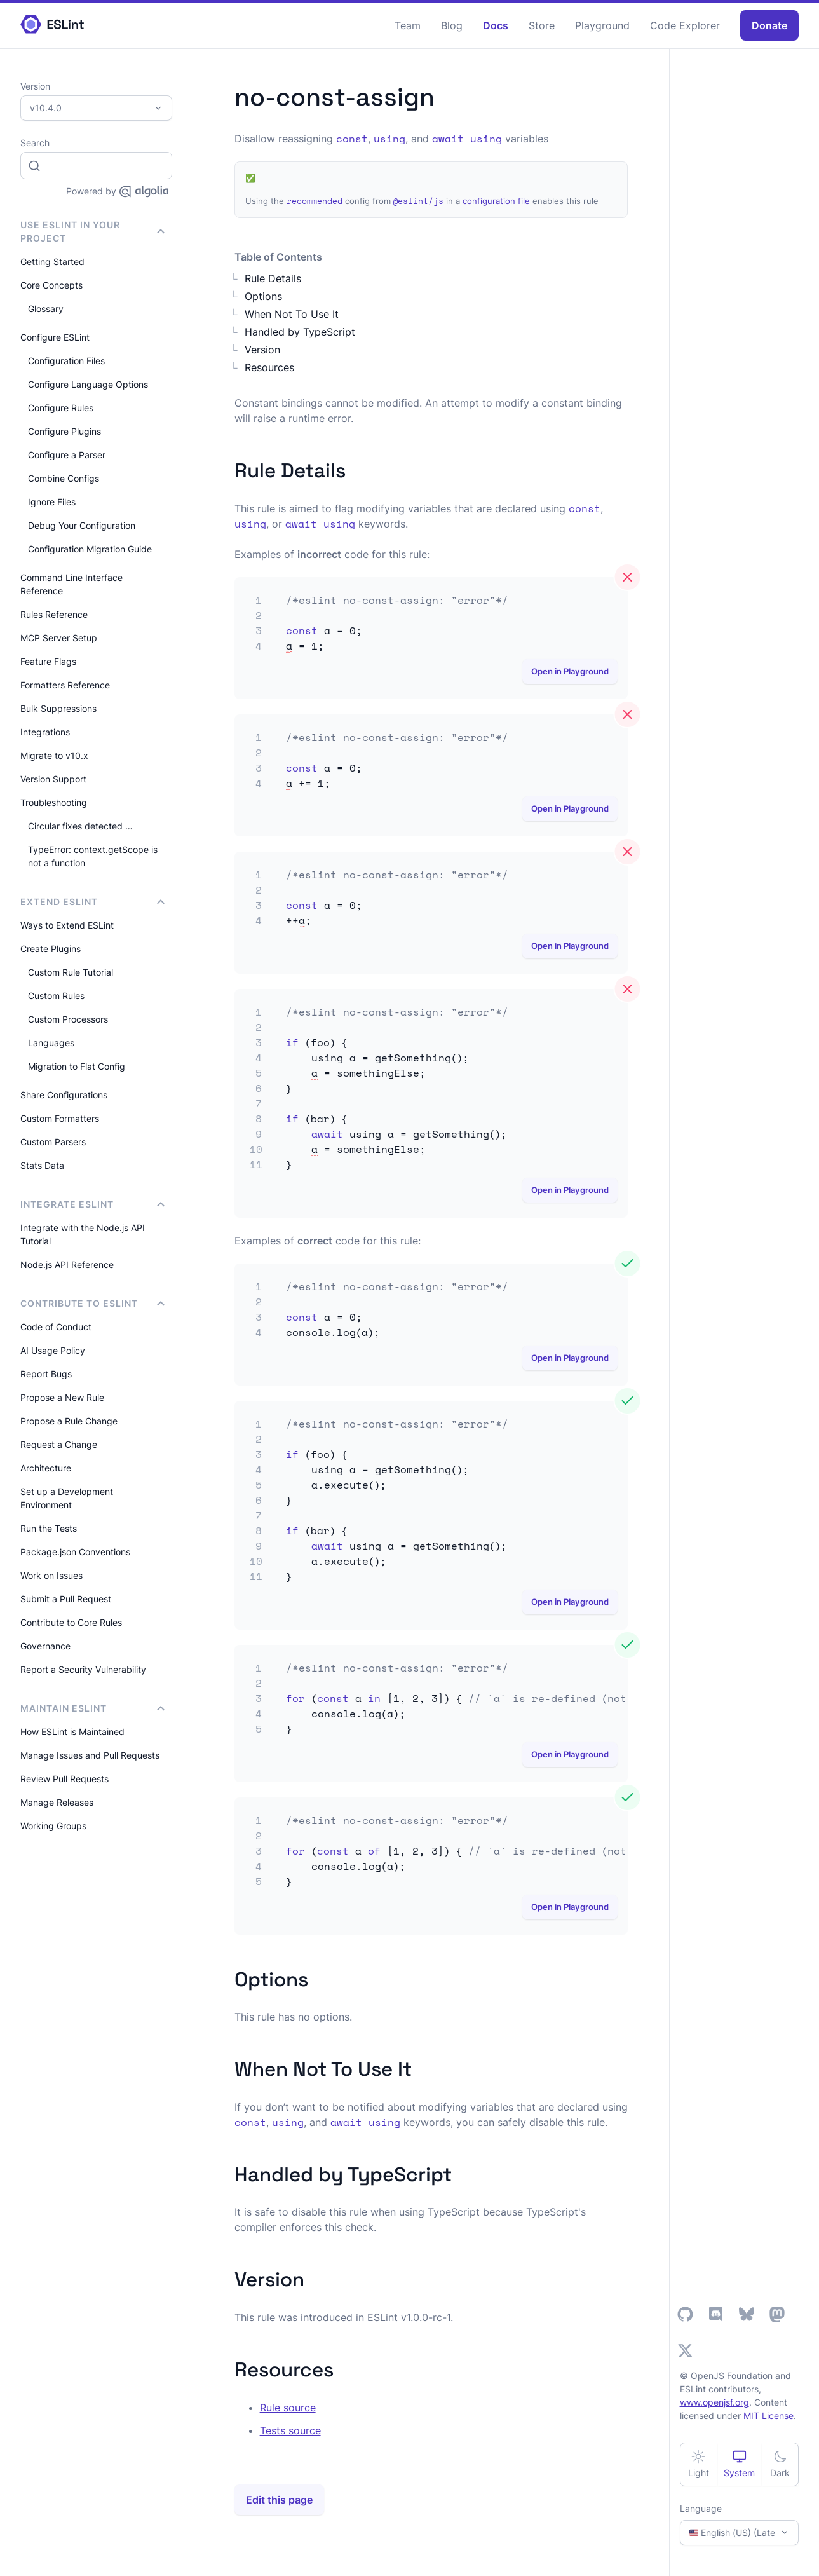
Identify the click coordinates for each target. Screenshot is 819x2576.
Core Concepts (51, 285)
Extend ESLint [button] (92, 901)
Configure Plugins (64, 431)
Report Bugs (46, 1373)
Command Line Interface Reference (71, 584)
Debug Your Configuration (81, 525)
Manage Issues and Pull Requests (89, 1755)
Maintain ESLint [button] (92, 1708)
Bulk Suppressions (58, 708)
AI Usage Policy (52, 1350)
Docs (495, 25)
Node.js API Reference (67, 1264)
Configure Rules (60, 407)
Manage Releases (56, 1802)
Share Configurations (63, 1094)
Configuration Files (66, 360)
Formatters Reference (65, 684)
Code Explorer (685, 25)
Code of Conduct (55, 1326)
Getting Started (52, 261)
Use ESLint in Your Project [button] (92, 231)
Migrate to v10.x (54, 755)
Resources (269, 367)
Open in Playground (570, 671)
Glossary (46, 308)
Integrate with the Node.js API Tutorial (82, 1234)
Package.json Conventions (75, 1551)
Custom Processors (68, 1019)
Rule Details (273, 278)
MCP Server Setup (58, 637)
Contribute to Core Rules (71, 1622)
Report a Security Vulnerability (83, 1669)
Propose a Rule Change (69, 1420)
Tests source (290, 2430)
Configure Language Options (88, 384)
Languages (51, 1042)
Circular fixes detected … (80, 826)
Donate (769, 25)
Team (408, 25)
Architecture (45, 1467)
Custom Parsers (53, 1141)
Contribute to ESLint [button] (92, 1303)
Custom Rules (56, 995)
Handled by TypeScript (300, 331)
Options (263, 296)
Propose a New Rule (62, 1397)
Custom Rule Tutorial (70, 972)
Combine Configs (63, 478)
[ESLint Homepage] (52, 25)
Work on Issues (51, 1575)
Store (542, 25)
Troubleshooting (53, 802)
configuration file (496, 201)
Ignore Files (52, 501)
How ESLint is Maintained (72, 1731)
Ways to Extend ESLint (67, 925)
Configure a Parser (66, 454)
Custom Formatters (59, 1118)
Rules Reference (54, 614)
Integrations (45, 731)
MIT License (768, 2415)
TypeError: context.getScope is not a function (93, 856)
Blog (452, 25)
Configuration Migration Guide (90, 548)
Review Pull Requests (64, 1778)
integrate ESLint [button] (92, 1204)
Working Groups (53, 1825)
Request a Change (58, 1444)
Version (262, 349)
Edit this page (279, 2499)
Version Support (53, 778)
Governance (45, 1645)
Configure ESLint (55, 337)
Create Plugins (50, 948)
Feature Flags (48, 661)
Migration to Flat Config (76, 1066)
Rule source (288, 2407)
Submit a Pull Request (65, 1598)
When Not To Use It (292, 314)
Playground (602, 25)
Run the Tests (48, 1528)
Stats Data (42, 1165)
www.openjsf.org (714, 2402)
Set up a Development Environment (66, 1498)
